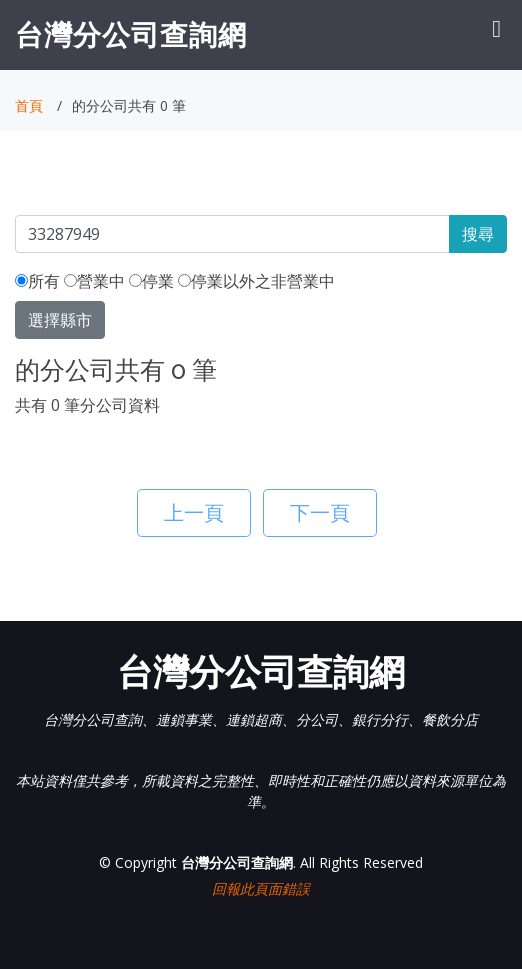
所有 (37, 281)
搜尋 (478, 234)
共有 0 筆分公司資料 (87, 405)
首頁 (29, 105)
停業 (151, 281)
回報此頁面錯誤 (261, 888)
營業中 (94, 281)
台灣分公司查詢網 (131, 34)
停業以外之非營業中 (256, 281)
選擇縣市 (60, 320)
